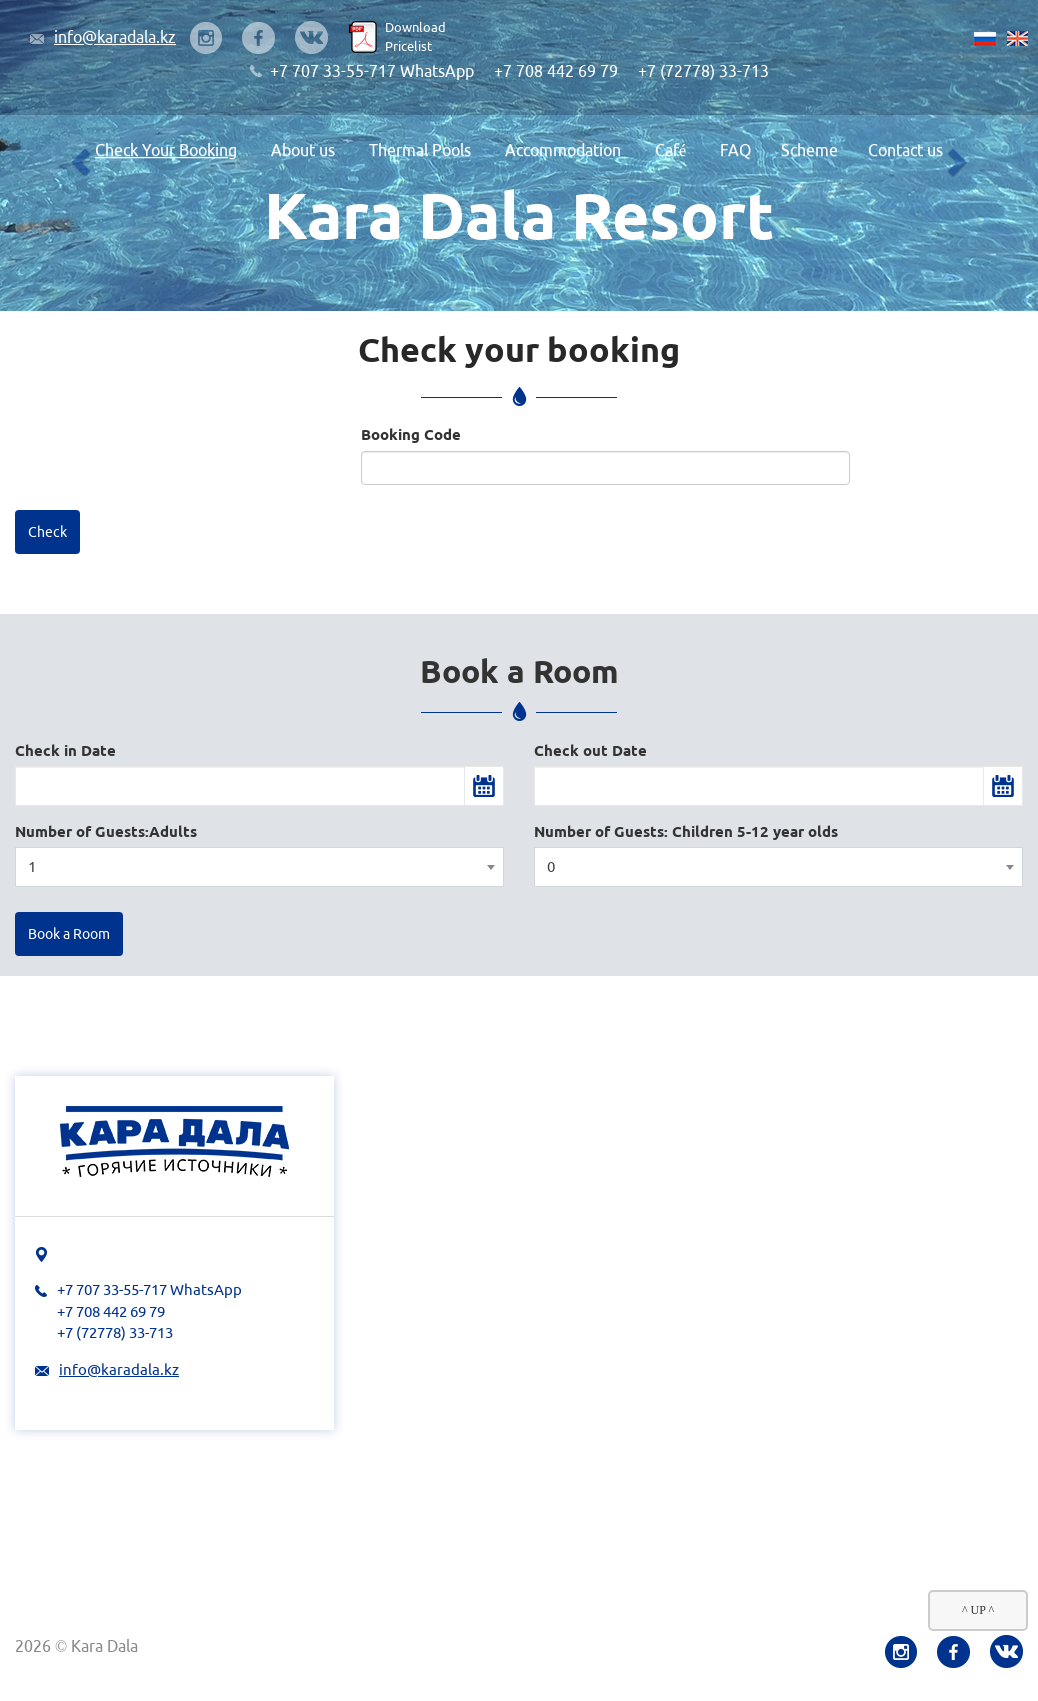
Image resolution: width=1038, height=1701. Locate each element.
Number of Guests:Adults (106, 831)
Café (670, 150)
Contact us (905, 150)
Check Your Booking (166, 150)
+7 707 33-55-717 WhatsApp (372, 71)
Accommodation (563, 150)
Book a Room (69, 934)
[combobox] (259, 867)
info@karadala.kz (115, 37)
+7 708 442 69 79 (556, 71)
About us (303, 150)
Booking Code (411, 434)
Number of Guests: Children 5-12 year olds (686, 831)
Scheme (809, 150)
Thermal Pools (420, 150)
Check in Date (65, 750)
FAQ (735, 150)
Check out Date (590, 750)
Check (47, 532)
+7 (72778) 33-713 (703, 71)
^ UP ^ (978, 1610)
